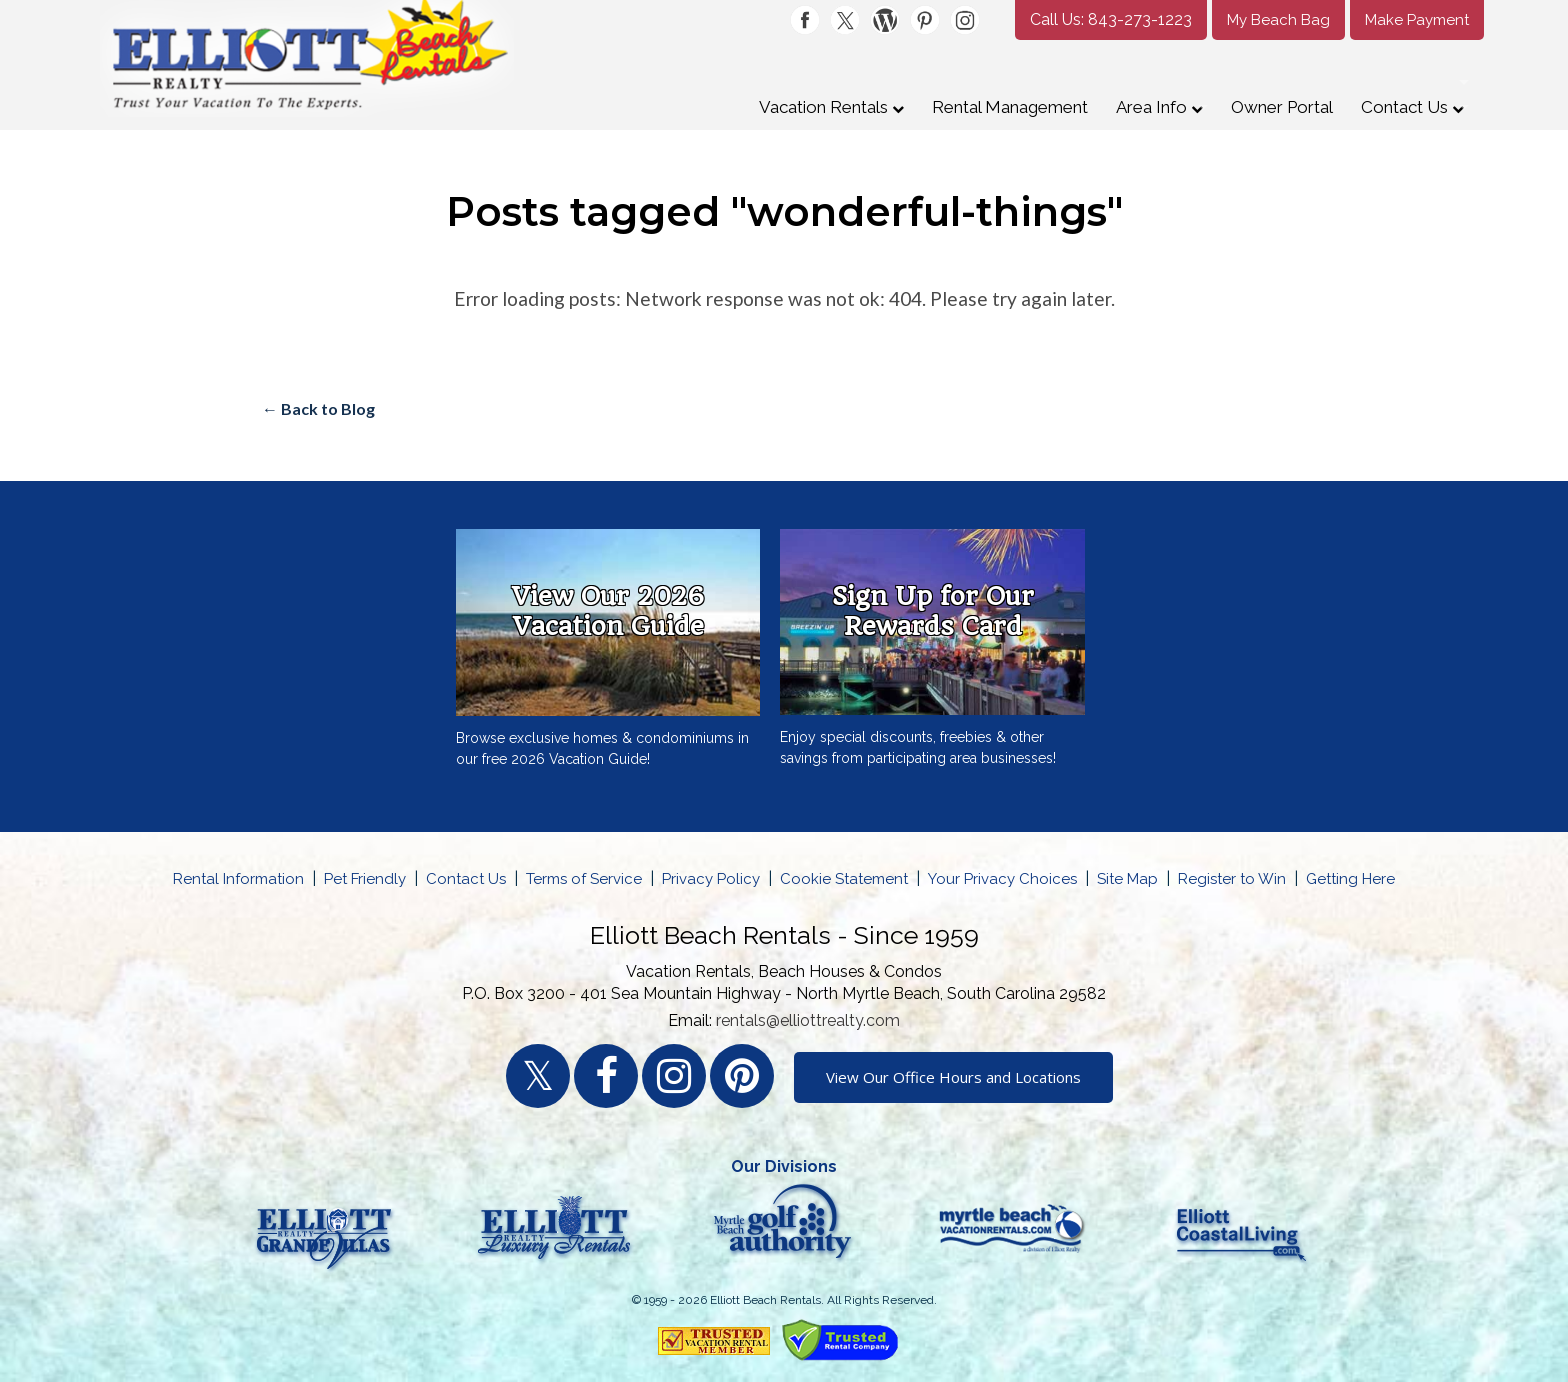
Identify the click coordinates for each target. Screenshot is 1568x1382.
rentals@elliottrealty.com (808, 1020)
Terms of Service (584, 879)
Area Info (1159, 107)
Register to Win (1232, 879)
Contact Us (1412, 107)
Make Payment (1417, 20)
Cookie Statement (844, 879)
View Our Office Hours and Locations (953, 1077)
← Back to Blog (318, 408)
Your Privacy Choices (1002, 879)
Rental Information (238, 879)
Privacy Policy (711, 879)
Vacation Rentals (831, 107)
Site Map (1127, 879)
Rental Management (1010, 107)
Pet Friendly (365, 879)
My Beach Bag (1278, 20)
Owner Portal (1282, 107)
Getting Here (1350, 879)
